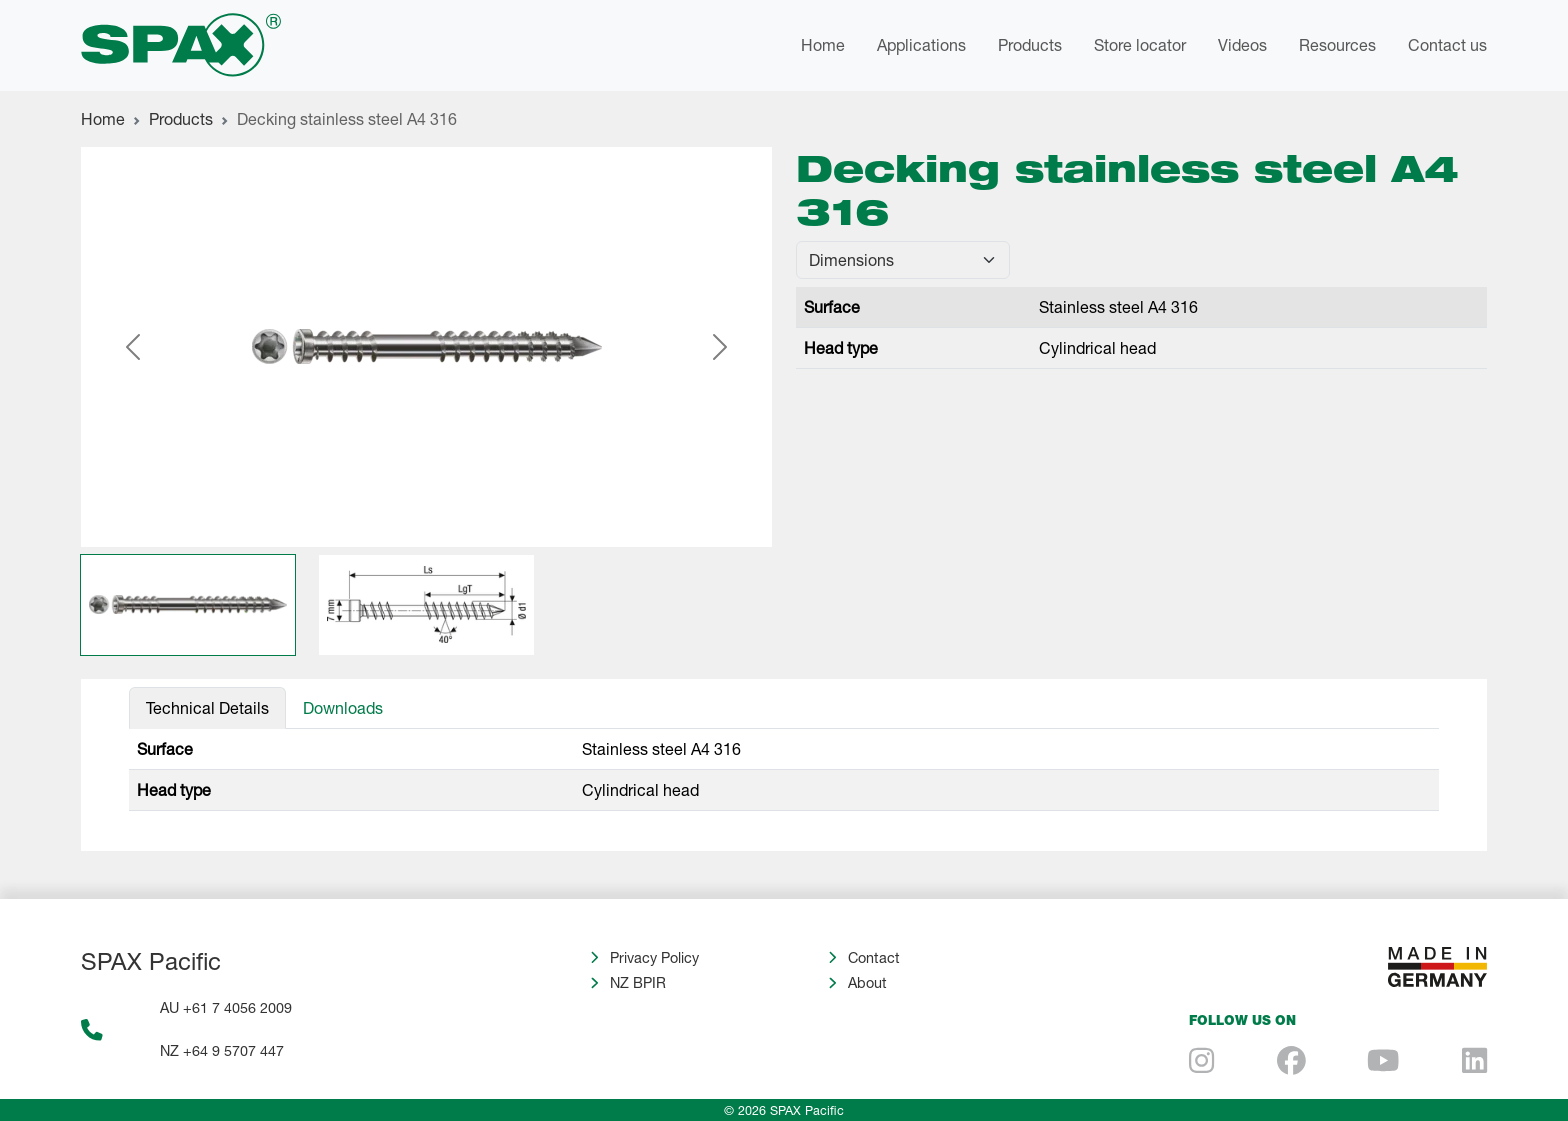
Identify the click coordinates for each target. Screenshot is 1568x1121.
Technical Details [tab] (207, 707)
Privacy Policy (654, 957)
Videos (1242, 44)
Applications (921, 44)
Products (1030, 44)
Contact (874, 957)
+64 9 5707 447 (233, 1050)
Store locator (1140, 44)
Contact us (1447, 44)
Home (823, 44)
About (867, 982)
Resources (1337, 44)
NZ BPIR (638, 982)
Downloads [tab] (343, 707)
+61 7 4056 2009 (237, 1007)
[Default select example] (903, 260)
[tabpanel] (784, 770)
